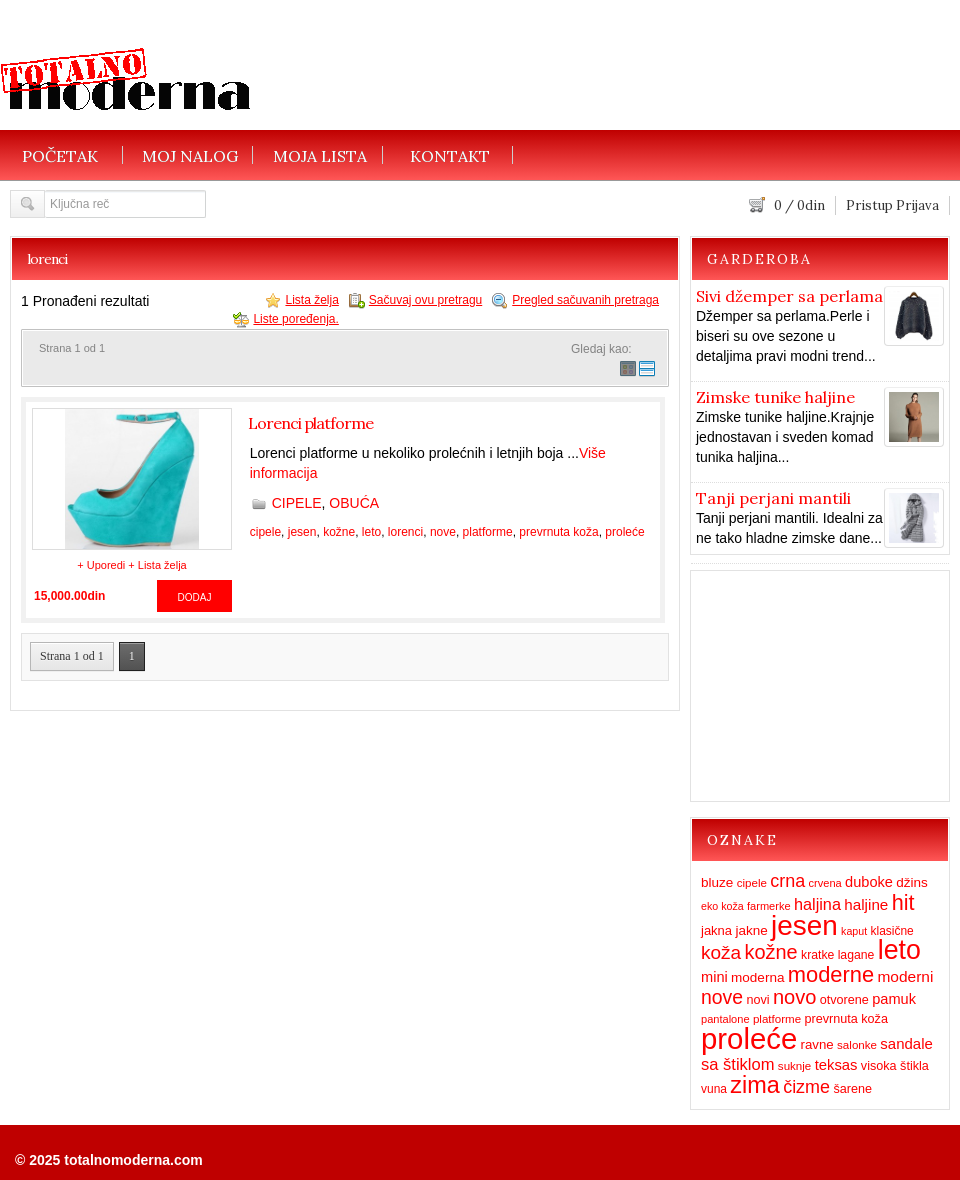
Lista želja (311, 300)
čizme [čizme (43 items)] (806, 1087)
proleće (624, 532)
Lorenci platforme (310, 423)
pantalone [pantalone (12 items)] (725, 1019)
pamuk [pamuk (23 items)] (894, 999)
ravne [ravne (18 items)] (817, 1044)
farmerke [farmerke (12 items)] (769, 906)
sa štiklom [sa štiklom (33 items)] (738, 1064)
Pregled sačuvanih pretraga (585, 300)
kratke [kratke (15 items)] (817, 955)
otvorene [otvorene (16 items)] (844, 1000)
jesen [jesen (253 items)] (804, 925)
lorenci (405, 532)
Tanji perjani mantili (773, 498)
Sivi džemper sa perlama (789, 296)
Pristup (869, 205)
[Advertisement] (536, 97)
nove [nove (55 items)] (722, 997)
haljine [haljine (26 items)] (866, 904)
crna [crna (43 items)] (787, 881)
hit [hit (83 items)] (903, 902)
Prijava (917, 205)
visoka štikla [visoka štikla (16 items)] (895, 1066)
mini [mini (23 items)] (714, 977)
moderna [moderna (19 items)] (757, 977)
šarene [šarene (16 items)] (852, 1089)
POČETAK (60, 155)
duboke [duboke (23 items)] (869, 882)
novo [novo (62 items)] (794, 997)
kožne (339, 532)
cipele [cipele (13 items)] (752, 883)
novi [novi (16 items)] (757, 1000)
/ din (799, 205)
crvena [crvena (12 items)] (825, 883)
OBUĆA (354, 503)
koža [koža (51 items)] (721, 952)
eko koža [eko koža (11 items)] (722, 906)
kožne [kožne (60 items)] (771, 952)
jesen (302, 532)
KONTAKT (450, 155)
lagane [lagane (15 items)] (856, 955)
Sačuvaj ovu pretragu (425, 300)
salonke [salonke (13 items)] (857, 1045)
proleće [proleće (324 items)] (749, 1038)
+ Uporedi (101, 565)
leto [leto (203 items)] (899, 950)
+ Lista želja (157, 565)
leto (371, 532)
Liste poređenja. (295, 319)
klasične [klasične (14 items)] (891, 931)
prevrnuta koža (558, 532)
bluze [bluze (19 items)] (717, 882)
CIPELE (297, 503)
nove (443, 532)
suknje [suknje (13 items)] (794, 1066)
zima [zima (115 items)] (754, 1085)
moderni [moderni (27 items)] (905, 976)
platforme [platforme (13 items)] (777, 1019)
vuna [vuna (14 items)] (714, 1089)
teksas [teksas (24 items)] (836, 1065)
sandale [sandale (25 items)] (906, 1043)
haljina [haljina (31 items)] (817, 904)
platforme (488, 532)
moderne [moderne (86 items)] (831, 974)
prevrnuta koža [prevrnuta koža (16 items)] (845, 1019)
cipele (265, 532)
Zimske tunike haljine (775, 397)
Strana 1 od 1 (72, 656)
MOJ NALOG (190, 155)
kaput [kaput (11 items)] (854, 931)
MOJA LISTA (320, 155)
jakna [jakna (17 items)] (716, 930)
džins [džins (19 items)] (912, 882)
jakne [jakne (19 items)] (751, 930)
